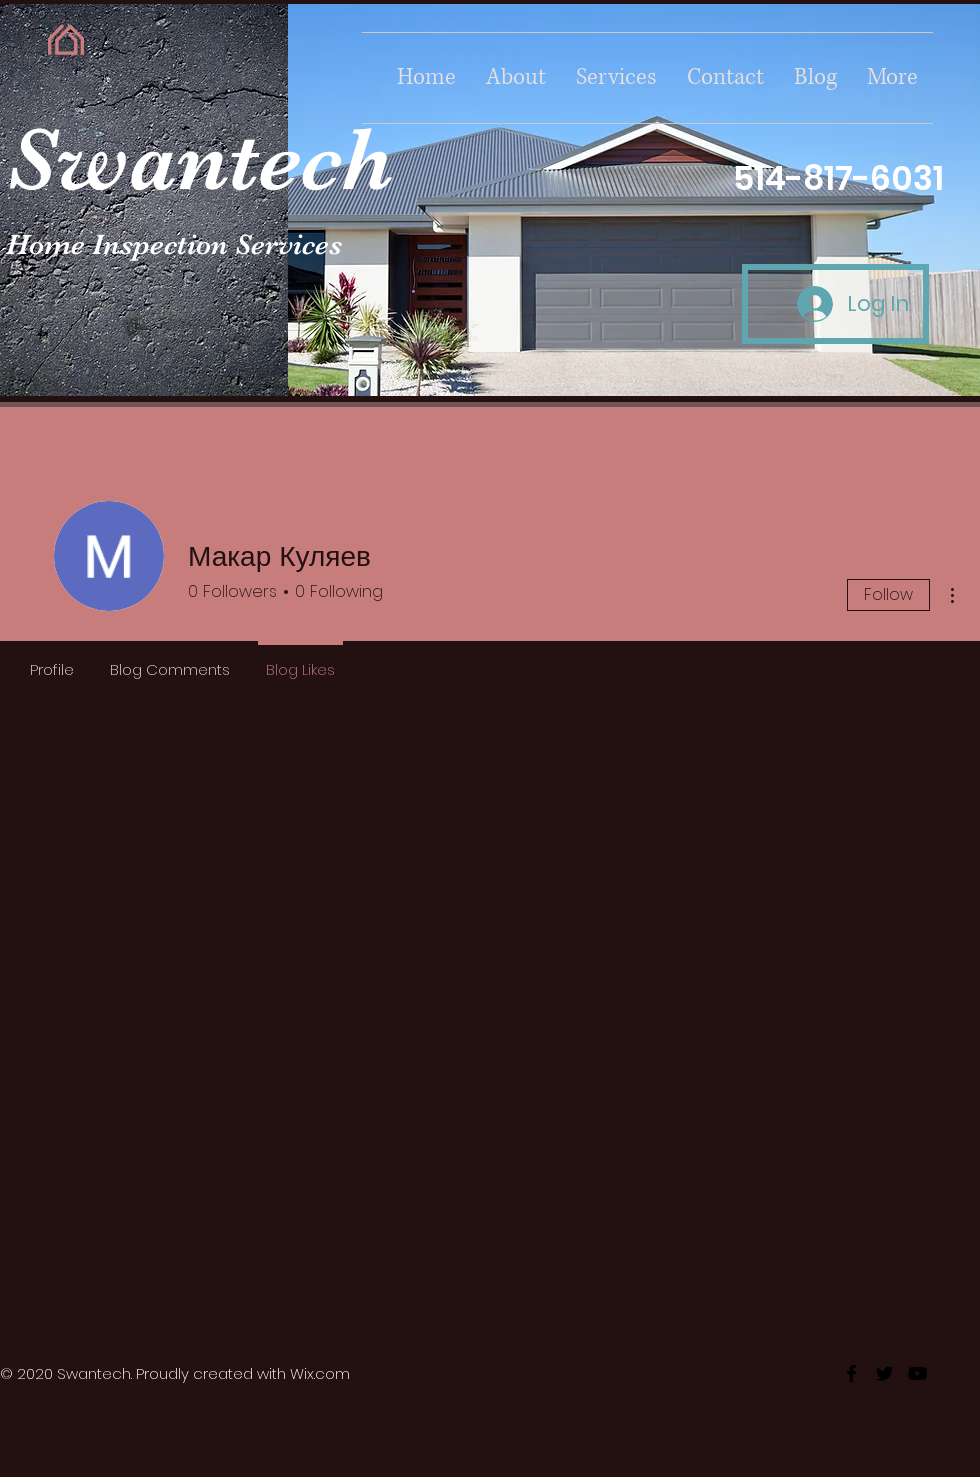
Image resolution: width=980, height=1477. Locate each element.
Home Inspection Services (174, 244)
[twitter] (884, 1373)
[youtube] (917, 1373)
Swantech (200, 159)
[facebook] (851, 1373)
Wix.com (320, 1373)
